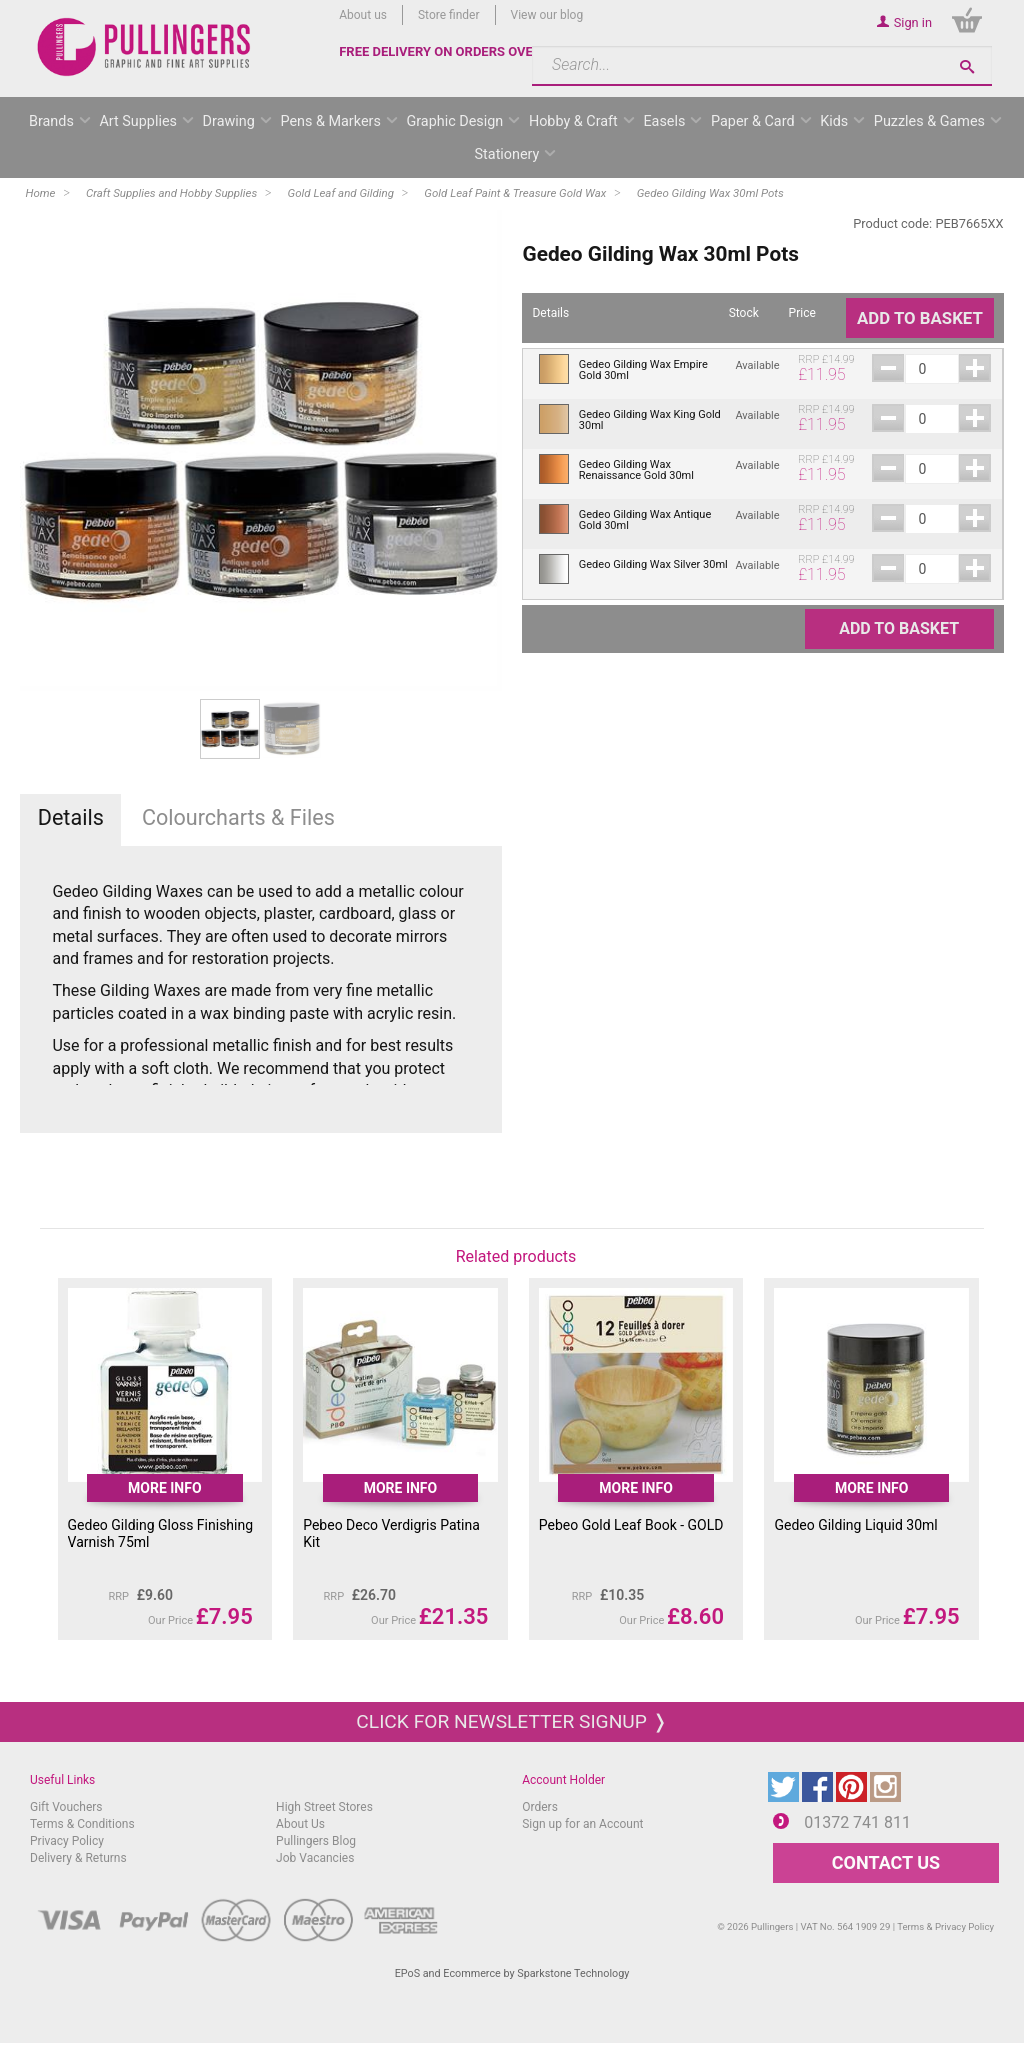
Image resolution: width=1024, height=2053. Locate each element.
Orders (540, 1807)
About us (363, 15)
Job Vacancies (315, 1858)
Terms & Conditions (82, 1824)
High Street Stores (324, 1807)
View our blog (547, 15)
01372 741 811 (857, 1822)
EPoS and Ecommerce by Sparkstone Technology (512, 1973)
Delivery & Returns (78, 1858)
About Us (300, 1824)
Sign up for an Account (582, 1824)
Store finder (449, 15)
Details (71, 817)
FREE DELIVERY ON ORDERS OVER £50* (456, 51)
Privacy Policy (67, 1841)
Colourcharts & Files (238, 817)
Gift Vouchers (66, 1807)
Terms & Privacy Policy (945, 1926)
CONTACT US (886, 1862)
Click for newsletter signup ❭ (511, 1721)
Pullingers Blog (316, 1841)
